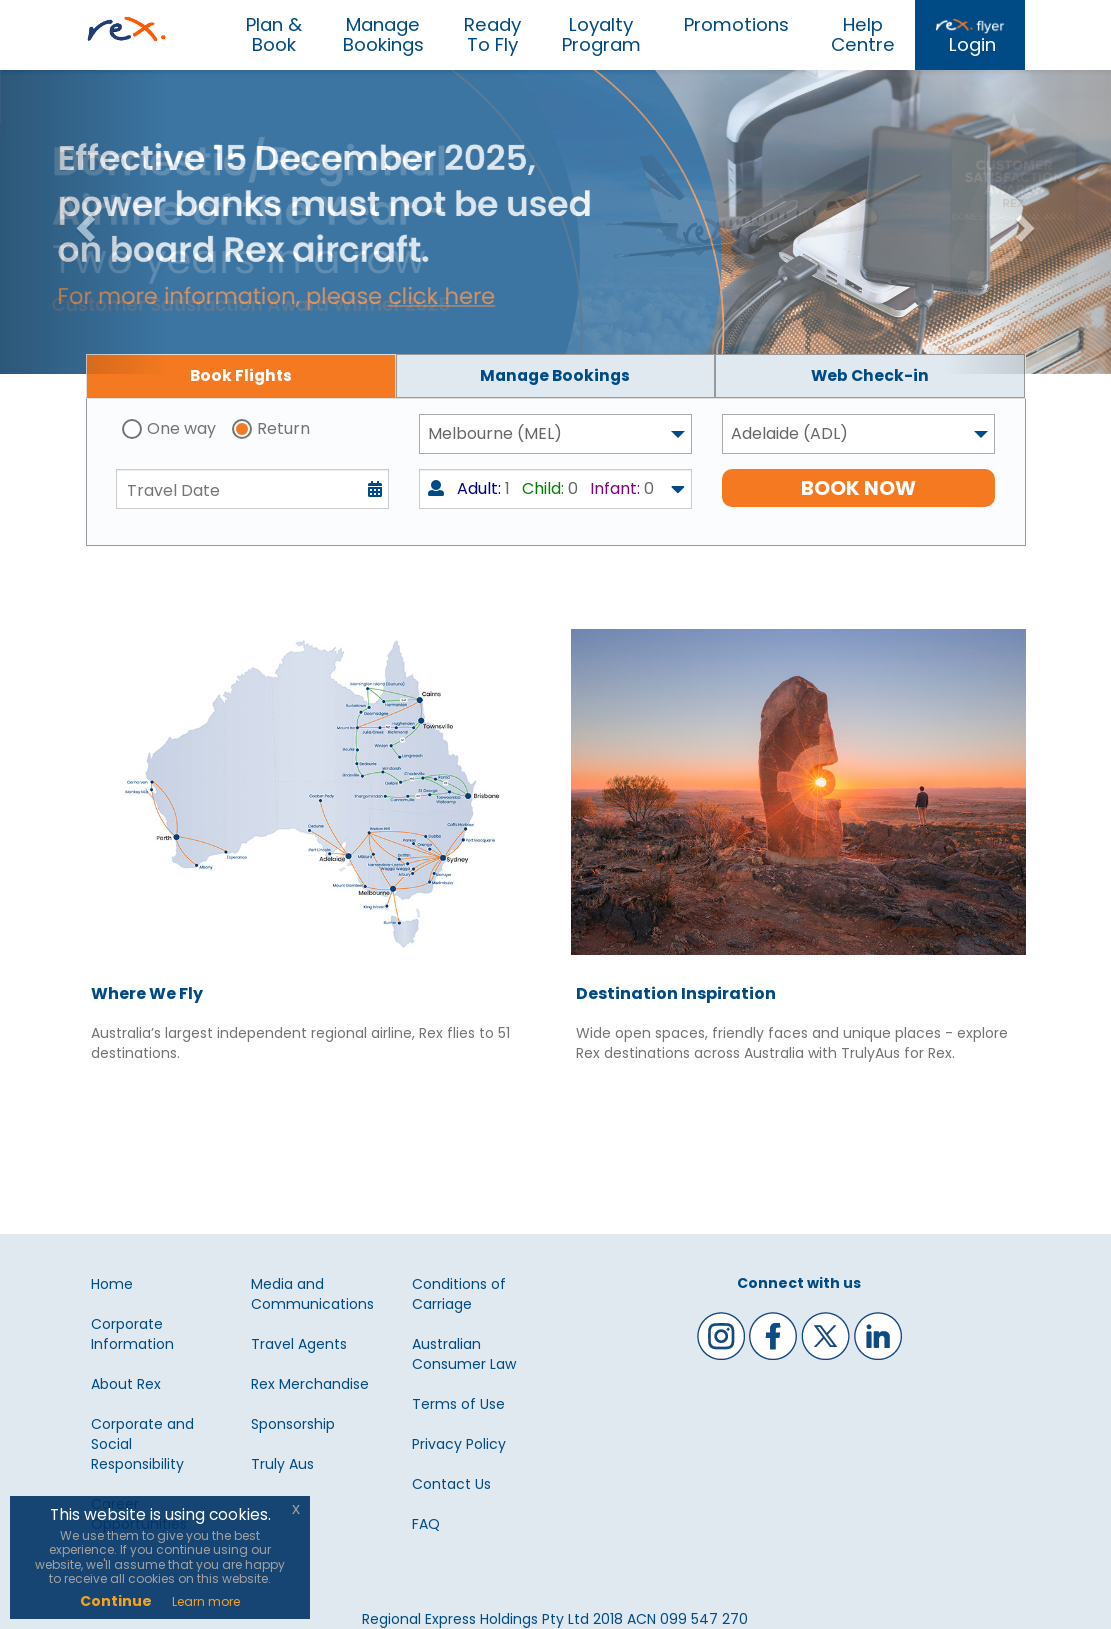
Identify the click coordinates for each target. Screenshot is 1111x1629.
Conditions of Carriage (459, 1294)
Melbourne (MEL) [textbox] (495, 433)
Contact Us (451, 1484)
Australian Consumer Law (464, 1354)
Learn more (206, 1601)
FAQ (426, 1524)
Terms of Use (458, 1404)
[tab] (241, 376)
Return (283, 428)
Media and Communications (312, 1294)
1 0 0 (541, 488)
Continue (116, 1601)
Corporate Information (132, 1334)
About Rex (126, 1384)
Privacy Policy (459, 1444)
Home (112, 1284)
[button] (83, 222)
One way (181, 428)
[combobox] (555, 434)
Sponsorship (293, 1424)
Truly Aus (282, 1464)
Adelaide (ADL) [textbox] (789, 433)
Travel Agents (299, 1344)
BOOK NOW (858, 488)
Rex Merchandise (310, 1384)
